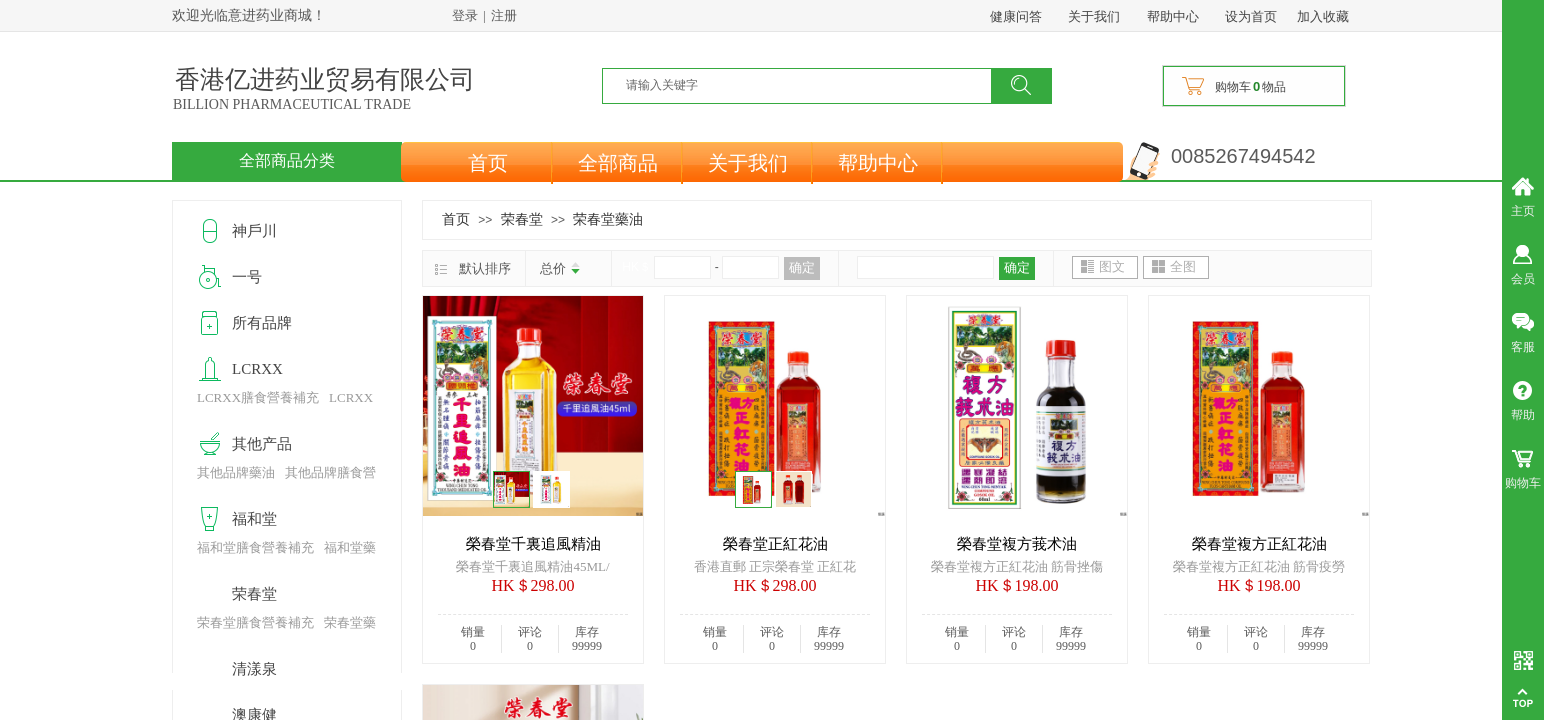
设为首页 (1251, 16)
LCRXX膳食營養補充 (258, 397)
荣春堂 (522, 219)
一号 (247, 277)
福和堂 (254, 519)
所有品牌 (262, 323)
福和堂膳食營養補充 (255, 547)
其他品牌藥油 (236, 472)
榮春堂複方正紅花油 (1259, 544)
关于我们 (748, 163)
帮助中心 (878, 163)
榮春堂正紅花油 (775, 544)
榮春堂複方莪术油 (1017, 544)
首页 (488, 163)
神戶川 (254, 231)
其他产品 (262, 444)
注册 (504, 15)
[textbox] (809, 85)
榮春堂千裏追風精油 (533, 544)
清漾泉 (254, 669)
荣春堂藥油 (608, 219)
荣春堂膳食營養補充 (255, 622)
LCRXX (257, 369)
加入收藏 (1323, 16)
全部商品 (618, 163)
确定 (802, 267)
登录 (465, 15)
